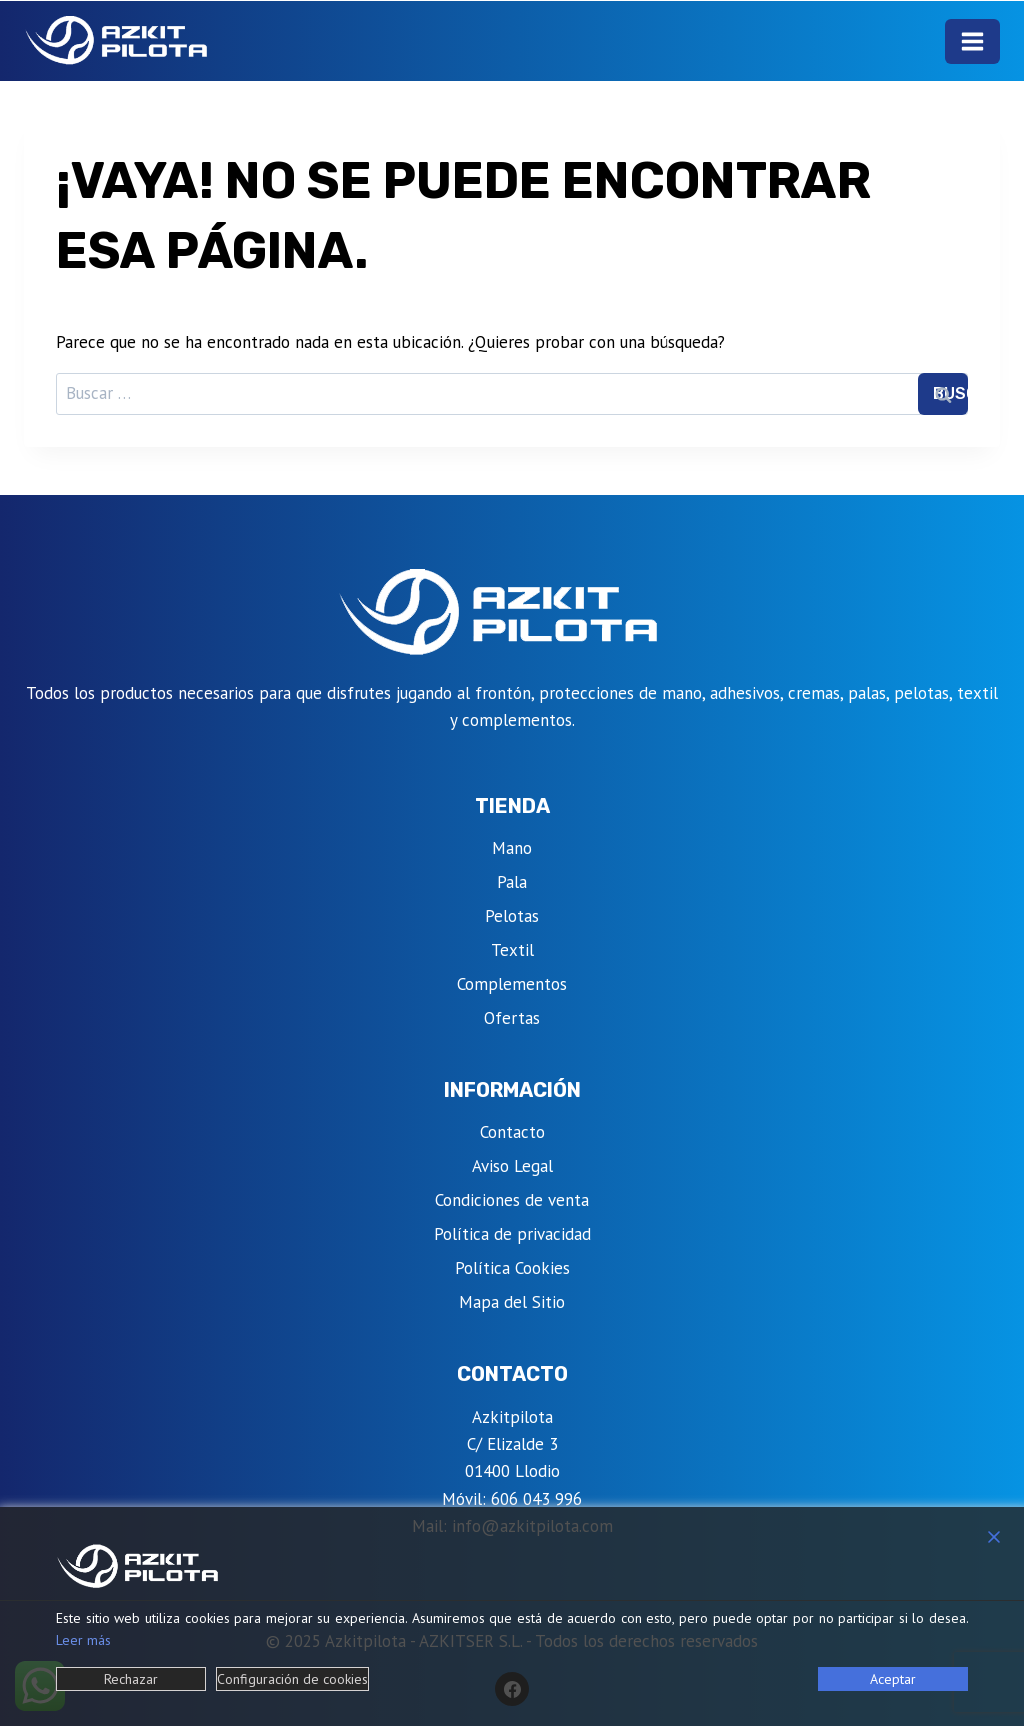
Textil (512, 950)
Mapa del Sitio (512, 1302)
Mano (512, 848)
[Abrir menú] (972, 41)
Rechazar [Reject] (131, 1679)
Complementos (512, 984)
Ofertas (512, 1018)
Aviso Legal (512, 1166)
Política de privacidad (512, 1234)
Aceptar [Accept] (893, 1679)
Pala (512, 882)
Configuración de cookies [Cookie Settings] (292, 1679)
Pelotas (512, 916)
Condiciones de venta (512, 1200)
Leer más (83, 1640)
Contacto (512, 1132)
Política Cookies (512, 1268)
